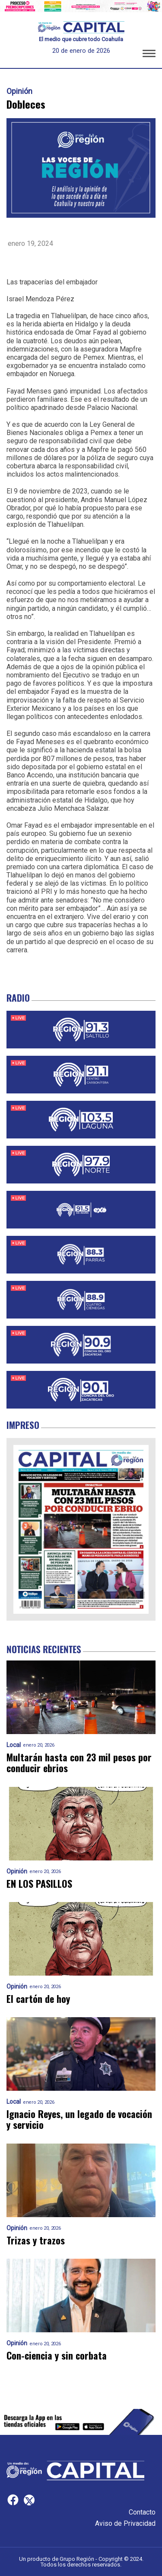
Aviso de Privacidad (125, 2523)
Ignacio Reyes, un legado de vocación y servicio (79, 2120)
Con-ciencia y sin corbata (56, 2355)
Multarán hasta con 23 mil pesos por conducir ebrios (79, 1763)
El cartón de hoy (38, 1998)
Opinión (19, 91)
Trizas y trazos (35, 2240)
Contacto (142, 2512)
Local (13, 1745)
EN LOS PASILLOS (39, 1883)
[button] (149, 54)
